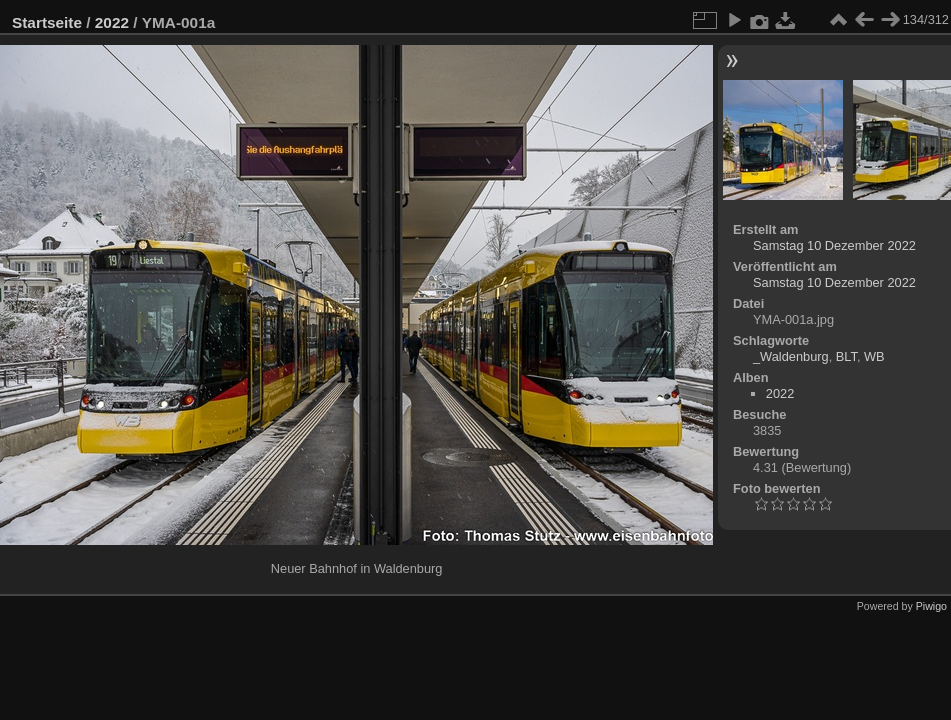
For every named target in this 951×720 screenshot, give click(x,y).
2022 (112, 22)
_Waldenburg (791, 356)
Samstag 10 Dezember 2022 (834, 245)
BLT (846, 356)
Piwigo (931, 606)
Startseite (47, 22)
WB (874, 356)
